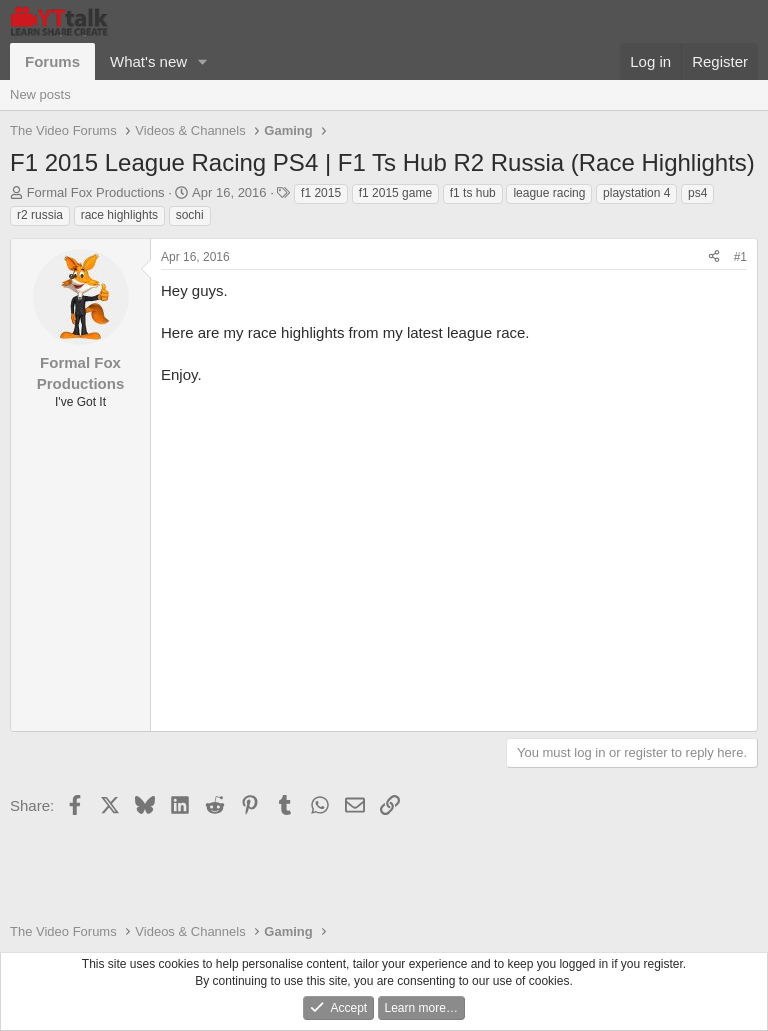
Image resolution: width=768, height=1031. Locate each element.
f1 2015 (321, 193)
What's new (148, 61)
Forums (52, 61)
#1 (740, 257)
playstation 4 (636, 193)
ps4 (697, 193)
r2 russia (40, 215)
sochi (190, 215)
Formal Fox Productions (96, 192)
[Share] (714, 257)
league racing (549, 193)
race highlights (119, 215)
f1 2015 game (395, 193)
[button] (203, 61)
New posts (40, 94)
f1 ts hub (473, 193)
